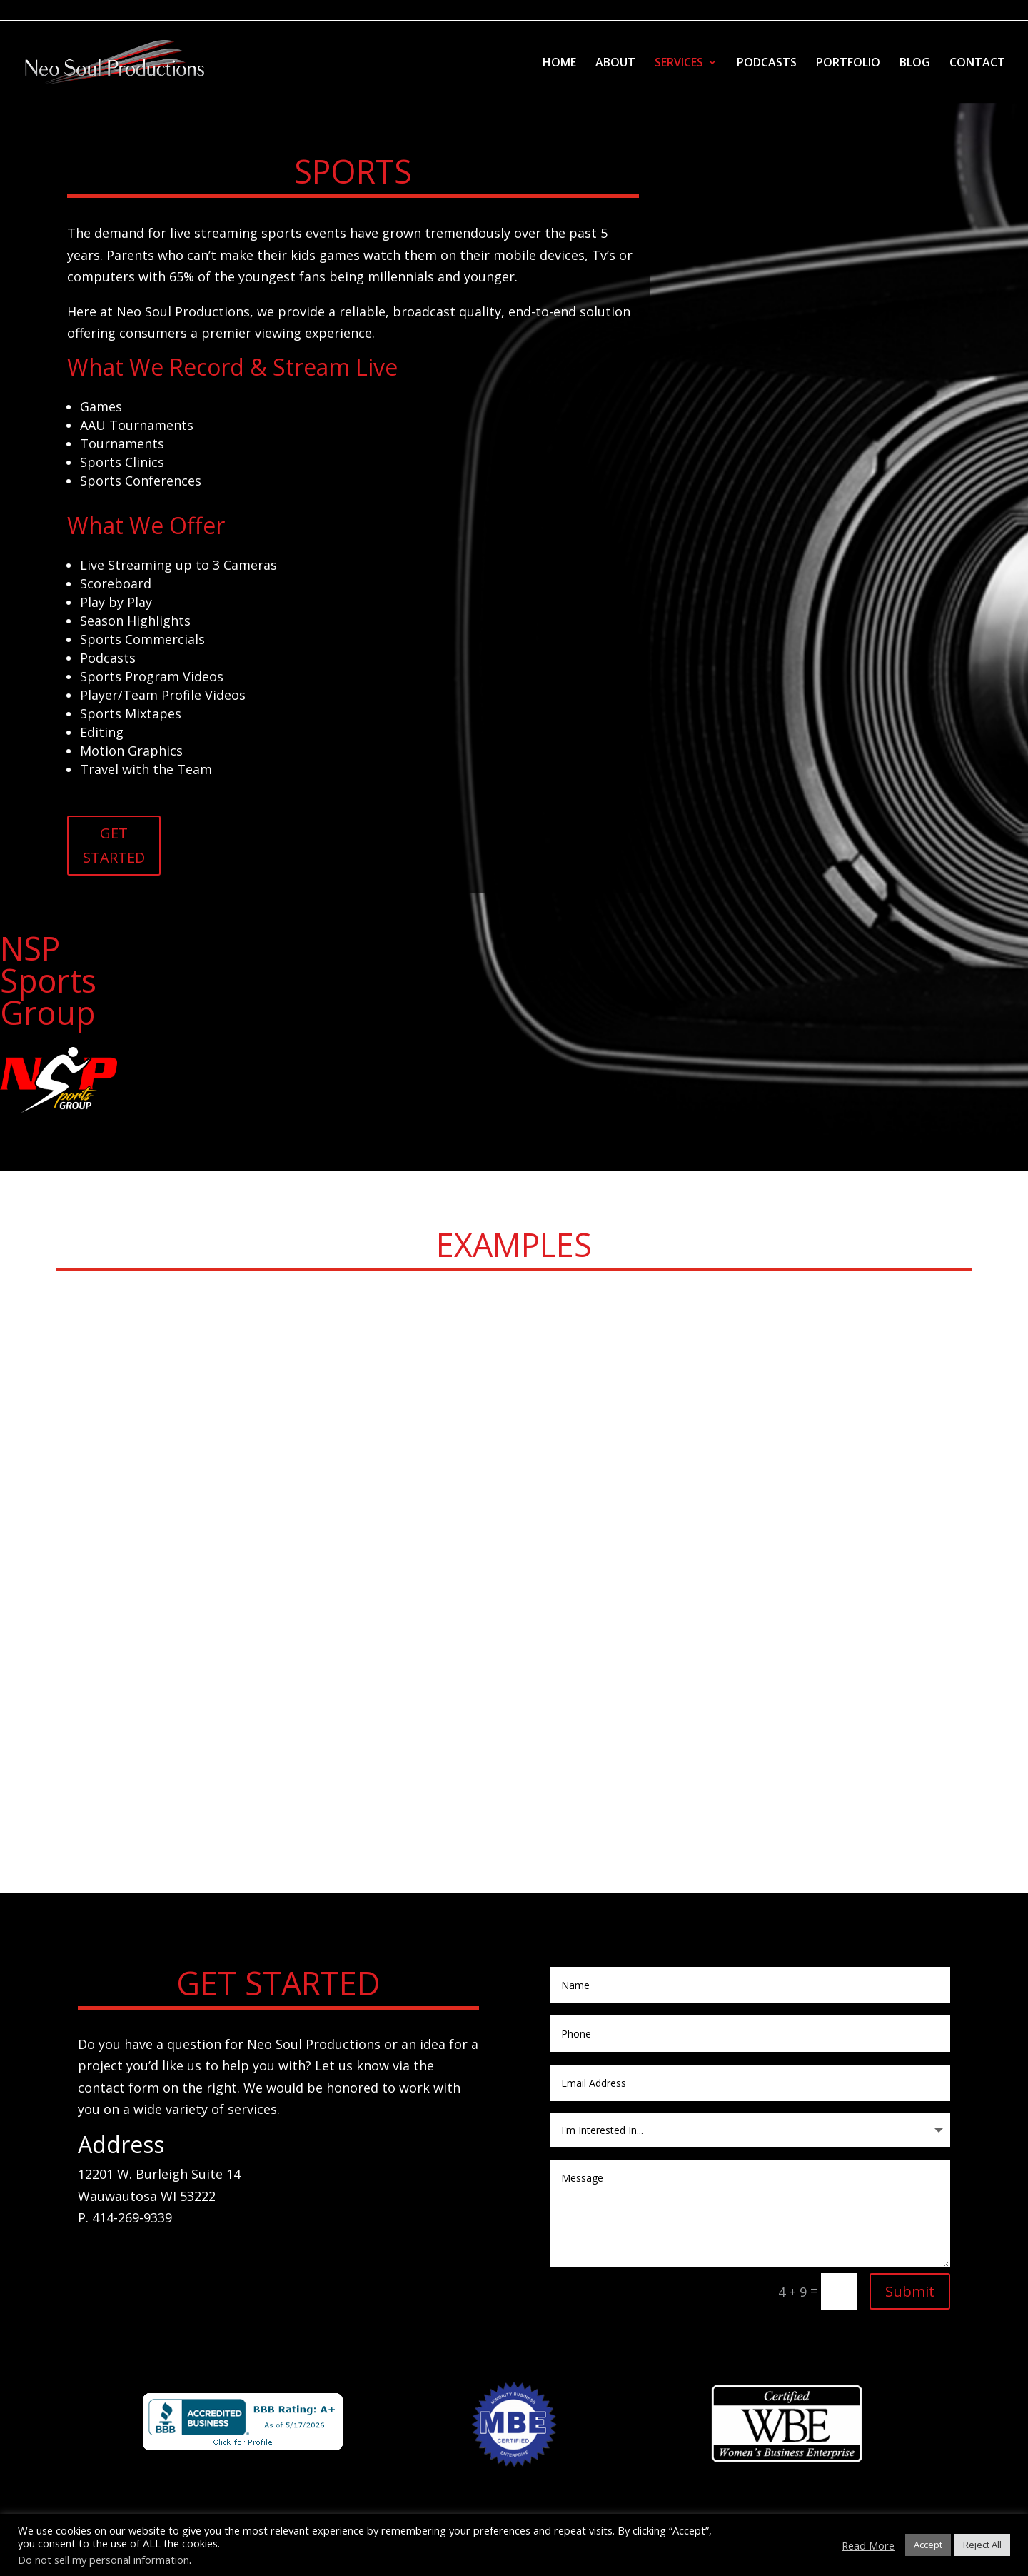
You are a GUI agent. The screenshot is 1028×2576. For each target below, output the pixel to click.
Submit (909, 2291)
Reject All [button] (982, 2544)
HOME (559, 63)
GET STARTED (114, 845)
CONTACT (977, 63)
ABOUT (615, 63)
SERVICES (679, 63)
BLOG (915, 63)
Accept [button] (928, 2544)
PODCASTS (767, 63)
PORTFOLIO (848, 63)
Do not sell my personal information (103, 2559)
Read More (868, 2545)
